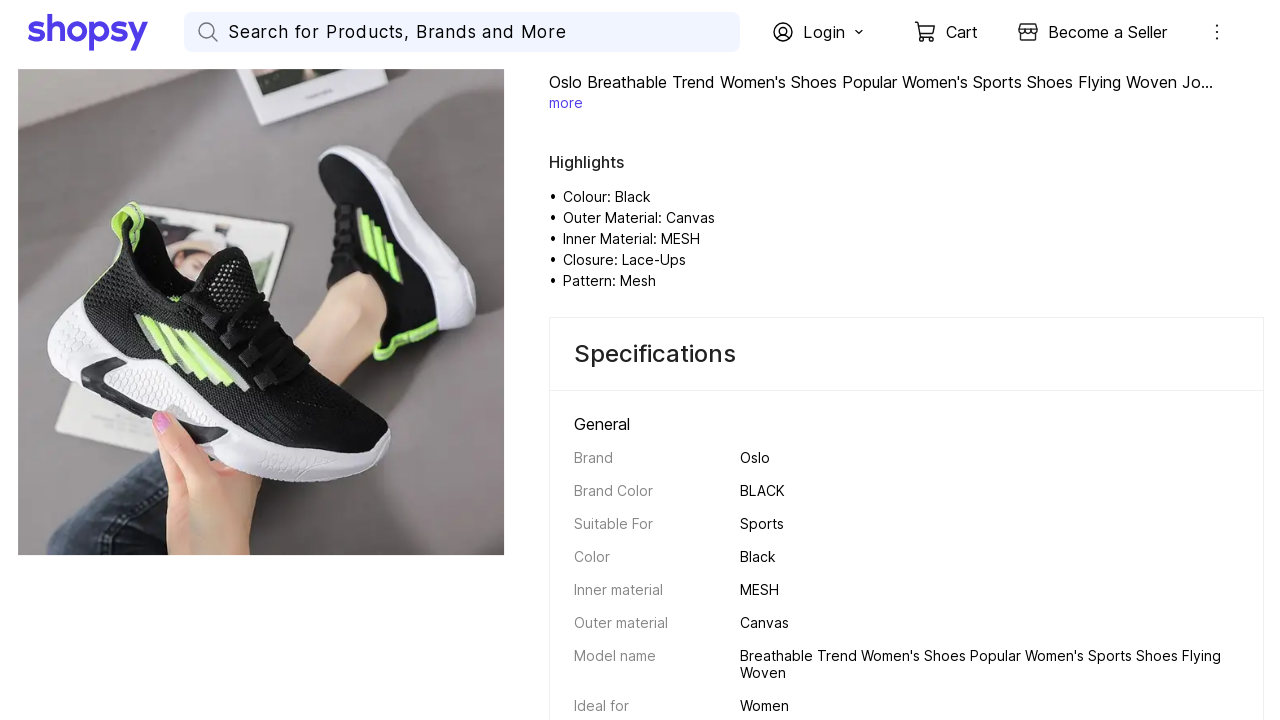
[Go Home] (106, 32)
